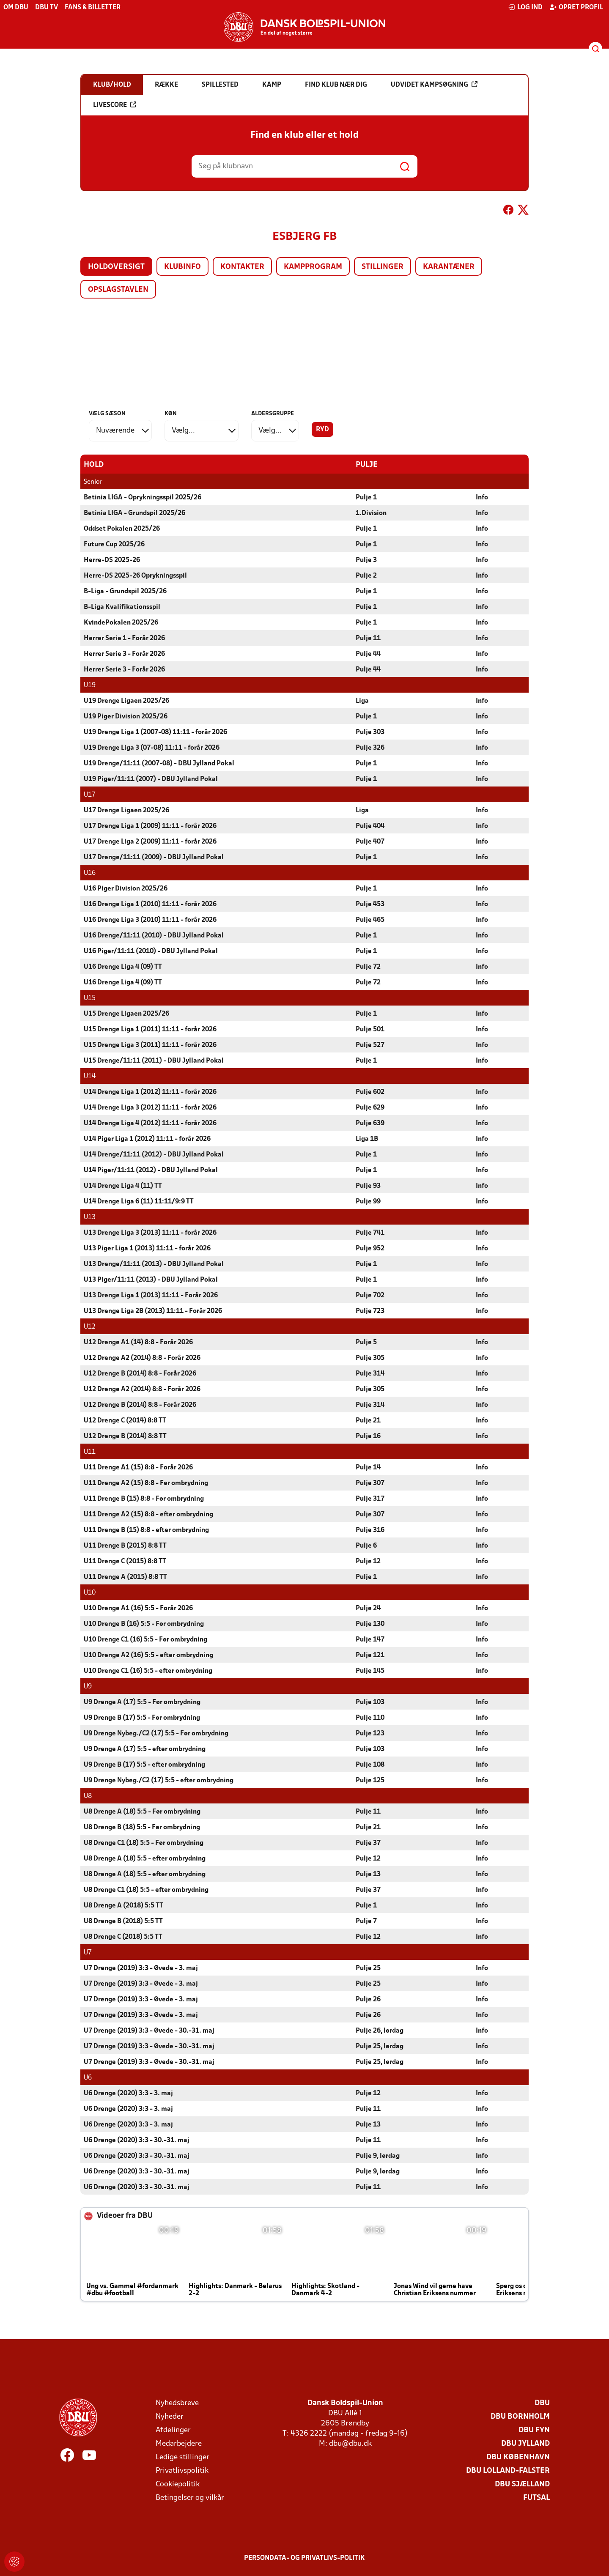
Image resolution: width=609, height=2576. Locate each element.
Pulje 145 (370, 1671)
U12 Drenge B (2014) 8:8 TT (125, 1436)
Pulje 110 (370, 1718)
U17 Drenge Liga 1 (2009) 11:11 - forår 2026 (150, 826)
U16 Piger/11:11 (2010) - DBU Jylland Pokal (151, 951)
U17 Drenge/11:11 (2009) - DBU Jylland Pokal (154, 857)
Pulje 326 (370, 748)
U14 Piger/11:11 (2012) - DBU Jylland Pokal (151, 1170)
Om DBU (15, 8)
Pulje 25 (368, 1968)
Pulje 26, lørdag (379, 2030)
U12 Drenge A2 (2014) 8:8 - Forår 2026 (142, 1358)
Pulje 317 (370, 1499)
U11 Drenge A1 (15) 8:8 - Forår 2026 (138, 1467)
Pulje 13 (368, 1874)
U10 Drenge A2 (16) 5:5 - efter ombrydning (148, 1655)
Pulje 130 (370, 1624)
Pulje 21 (368, 1420)
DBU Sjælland (522, 2484)
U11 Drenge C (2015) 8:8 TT (125, 1561)
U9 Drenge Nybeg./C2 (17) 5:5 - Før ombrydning (156, 1733)
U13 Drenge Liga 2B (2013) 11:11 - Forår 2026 (153, 1311)
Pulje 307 (370, 1483)
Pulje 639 (370, 1123)
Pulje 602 (370, 1092)
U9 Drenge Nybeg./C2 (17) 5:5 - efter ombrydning (158, 1780)
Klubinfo (182, 267)
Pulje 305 (370, 1358)
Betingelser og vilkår (190, 2497)
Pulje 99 (368, 1201)
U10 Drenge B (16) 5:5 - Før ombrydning (144, 1624)
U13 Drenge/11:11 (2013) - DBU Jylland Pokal (154, 1264)
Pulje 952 (370, 1248)
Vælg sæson (107, 414)
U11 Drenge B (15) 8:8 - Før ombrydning (144, 1499)
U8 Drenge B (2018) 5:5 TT (123, 1921)
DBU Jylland (525, 2443)
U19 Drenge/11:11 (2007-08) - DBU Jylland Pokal (159, 763)
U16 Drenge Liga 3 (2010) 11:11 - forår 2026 (150, 920)
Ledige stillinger (182, 2457)
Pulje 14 (368, 1467)
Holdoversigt (116, 267)
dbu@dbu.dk (350, 2443)
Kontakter (242, 267)
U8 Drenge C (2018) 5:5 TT (123, 1937)
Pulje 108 (370, 1765)
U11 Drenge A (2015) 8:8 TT (125, 1577)
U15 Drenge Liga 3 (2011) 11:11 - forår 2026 (150, 1045)
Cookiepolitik (178, 2484)
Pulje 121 (370, 1655)
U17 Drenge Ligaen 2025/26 (126, 810)
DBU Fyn (534, 2429)
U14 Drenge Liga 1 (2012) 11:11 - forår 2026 (150, 1092)
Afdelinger (173, 2429)
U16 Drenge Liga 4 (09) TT (123, 967)
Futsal (536, 2497)
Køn (171, 414)
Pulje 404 (370, 826)
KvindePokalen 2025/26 (121, 622)
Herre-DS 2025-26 (112, 560)
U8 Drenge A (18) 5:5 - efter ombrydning (145, 1858)
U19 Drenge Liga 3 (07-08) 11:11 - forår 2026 (151, 748)
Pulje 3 (366, 560)
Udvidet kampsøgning (434, 84)
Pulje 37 (368, 1843)
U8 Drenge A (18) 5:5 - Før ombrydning (142, 1811)
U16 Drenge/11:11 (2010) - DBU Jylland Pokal (154, 935)
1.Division (371, 513)
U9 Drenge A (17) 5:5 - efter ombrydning (145, 1749)
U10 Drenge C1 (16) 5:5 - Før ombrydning (145, 1639)
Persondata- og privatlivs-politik (304, 2558)
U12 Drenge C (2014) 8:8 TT (125, 1420)
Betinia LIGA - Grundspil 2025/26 (134, 513)
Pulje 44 (368, 654)
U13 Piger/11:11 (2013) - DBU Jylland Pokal (151, 1280)
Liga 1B (367, 1139)
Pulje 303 (370, 732)
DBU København (518, 2457)
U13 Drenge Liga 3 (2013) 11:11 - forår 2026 (150, 1233)
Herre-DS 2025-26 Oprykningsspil (135, 575)
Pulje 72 (368, 967)
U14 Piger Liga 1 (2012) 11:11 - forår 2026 (147, 1139)
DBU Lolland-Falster (508, 2470)
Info (482, 497)
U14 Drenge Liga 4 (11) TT (123, 1186)
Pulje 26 (368, 1999)
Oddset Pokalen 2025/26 (122, 529)
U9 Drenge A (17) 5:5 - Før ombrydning (142, 1702)
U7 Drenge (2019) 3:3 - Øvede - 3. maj (141, 1968)
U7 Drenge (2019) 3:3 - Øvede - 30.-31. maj (149, 2030)
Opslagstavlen (118, 289)
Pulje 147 (370, 1639)
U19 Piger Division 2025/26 (125, 716)
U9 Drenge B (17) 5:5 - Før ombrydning (142, 1718)
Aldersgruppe (272, 414)
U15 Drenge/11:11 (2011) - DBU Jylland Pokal (154, 1060)
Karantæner (449, 267)
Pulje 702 (370, 1295)
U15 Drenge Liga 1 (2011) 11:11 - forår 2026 (150, 1029)
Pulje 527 (370, 1045)
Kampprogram (313, 267)
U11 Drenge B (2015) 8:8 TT (125, 1545)
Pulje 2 (366, 575)
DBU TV (46, 8)
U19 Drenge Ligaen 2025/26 (126, 701)
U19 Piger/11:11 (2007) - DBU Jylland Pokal (151, 779)
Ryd (322, 430)
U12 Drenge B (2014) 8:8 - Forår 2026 (140, 1373)
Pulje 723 (370, 1311)
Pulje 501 (370, 1029)
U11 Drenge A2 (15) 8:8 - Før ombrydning (146, 1483)
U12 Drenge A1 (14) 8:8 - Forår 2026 (138, 1342)
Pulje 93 (368, 1186)
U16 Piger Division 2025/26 (125, 888)
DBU (542, 2402)
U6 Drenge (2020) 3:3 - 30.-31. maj (136, 2140)
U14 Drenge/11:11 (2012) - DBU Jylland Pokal (154, 1154)
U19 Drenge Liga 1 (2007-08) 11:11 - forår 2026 (155, 732)
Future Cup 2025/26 (114, 544)
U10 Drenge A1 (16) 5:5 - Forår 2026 (138, 1608)
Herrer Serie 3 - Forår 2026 (124, 654)
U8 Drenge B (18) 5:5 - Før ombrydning (142, 1827)
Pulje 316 (370, 1530)
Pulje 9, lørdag (378, 2156)
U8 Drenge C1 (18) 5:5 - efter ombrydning (146, 1890)
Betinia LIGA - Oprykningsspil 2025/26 (142, 497)
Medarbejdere (179, 2443)
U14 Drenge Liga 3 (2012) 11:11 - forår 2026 (150, 1107)
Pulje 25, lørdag (379, 2046)
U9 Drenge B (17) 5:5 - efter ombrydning (144, 1765)
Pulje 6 (366, 1545)
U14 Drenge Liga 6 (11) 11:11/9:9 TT (139, 1201)
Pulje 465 (370, 920)
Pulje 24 (368, 1608)
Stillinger (382, 267)
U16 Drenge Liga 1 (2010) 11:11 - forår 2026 (150, 904)
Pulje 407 (370, 841)
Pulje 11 (368, 638)
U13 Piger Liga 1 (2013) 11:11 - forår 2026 (147, 1248)
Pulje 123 (370, 1733)
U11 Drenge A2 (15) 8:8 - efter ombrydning (148, 1514)
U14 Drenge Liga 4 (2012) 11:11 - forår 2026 (150, 1123)
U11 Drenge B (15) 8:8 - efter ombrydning (146, 1530)
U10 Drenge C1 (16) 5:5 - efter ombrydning (148, 1671)
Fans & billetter (93, 8)
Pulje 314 (370, 1373)
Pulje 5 (366, 1342)
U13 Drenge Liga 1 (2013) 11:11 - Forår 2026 (151, 1295)
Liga (362, 701)
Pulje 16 (368, 1436)
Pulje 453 (370, 904)
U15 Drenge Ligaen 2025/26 (126, 1014)
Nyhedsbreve (177, 2402)
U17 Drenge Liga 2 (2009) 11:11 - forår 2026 (150, 841)
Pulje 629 (370, 1107)
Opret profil (576, 7)
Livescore (114, 104)
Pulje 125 (370, 1780)
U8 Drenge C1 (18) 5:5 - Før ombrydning (143, 1843)
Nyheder (170, 2416)
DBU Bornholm (520, 2416)
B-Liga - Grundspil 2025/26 (125, 591)
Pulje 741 (370, 1233)
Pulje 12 (368, 1561)
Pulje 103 (370, 1702)
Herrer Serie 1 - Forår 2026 (124, 638)
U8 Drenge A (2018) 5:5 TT (123, 1905)
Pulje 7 (366, 1921)
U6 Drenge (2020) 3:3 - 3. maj (128, 2093)
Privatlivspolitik (182, 2470)
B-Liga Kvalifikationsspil (122, 607)
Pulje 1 (366, 497)
